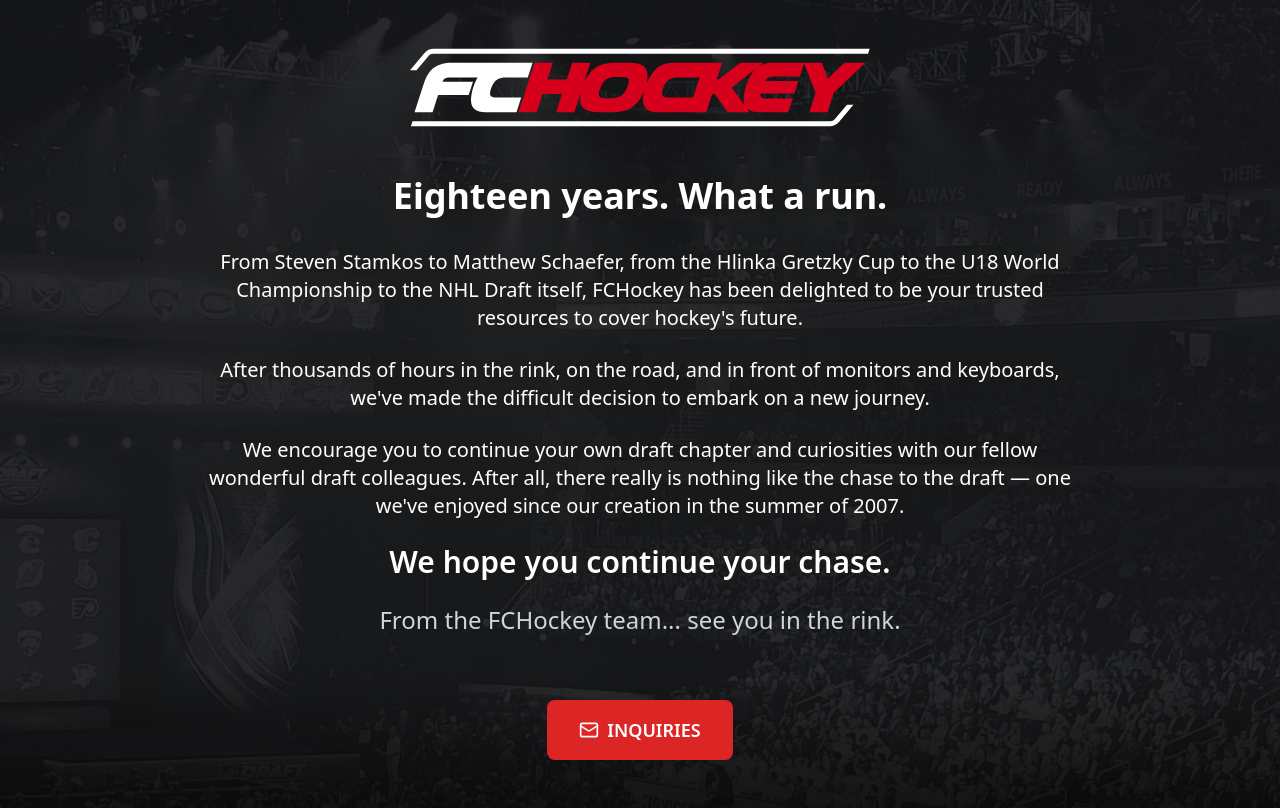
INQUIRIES (639, 730)
